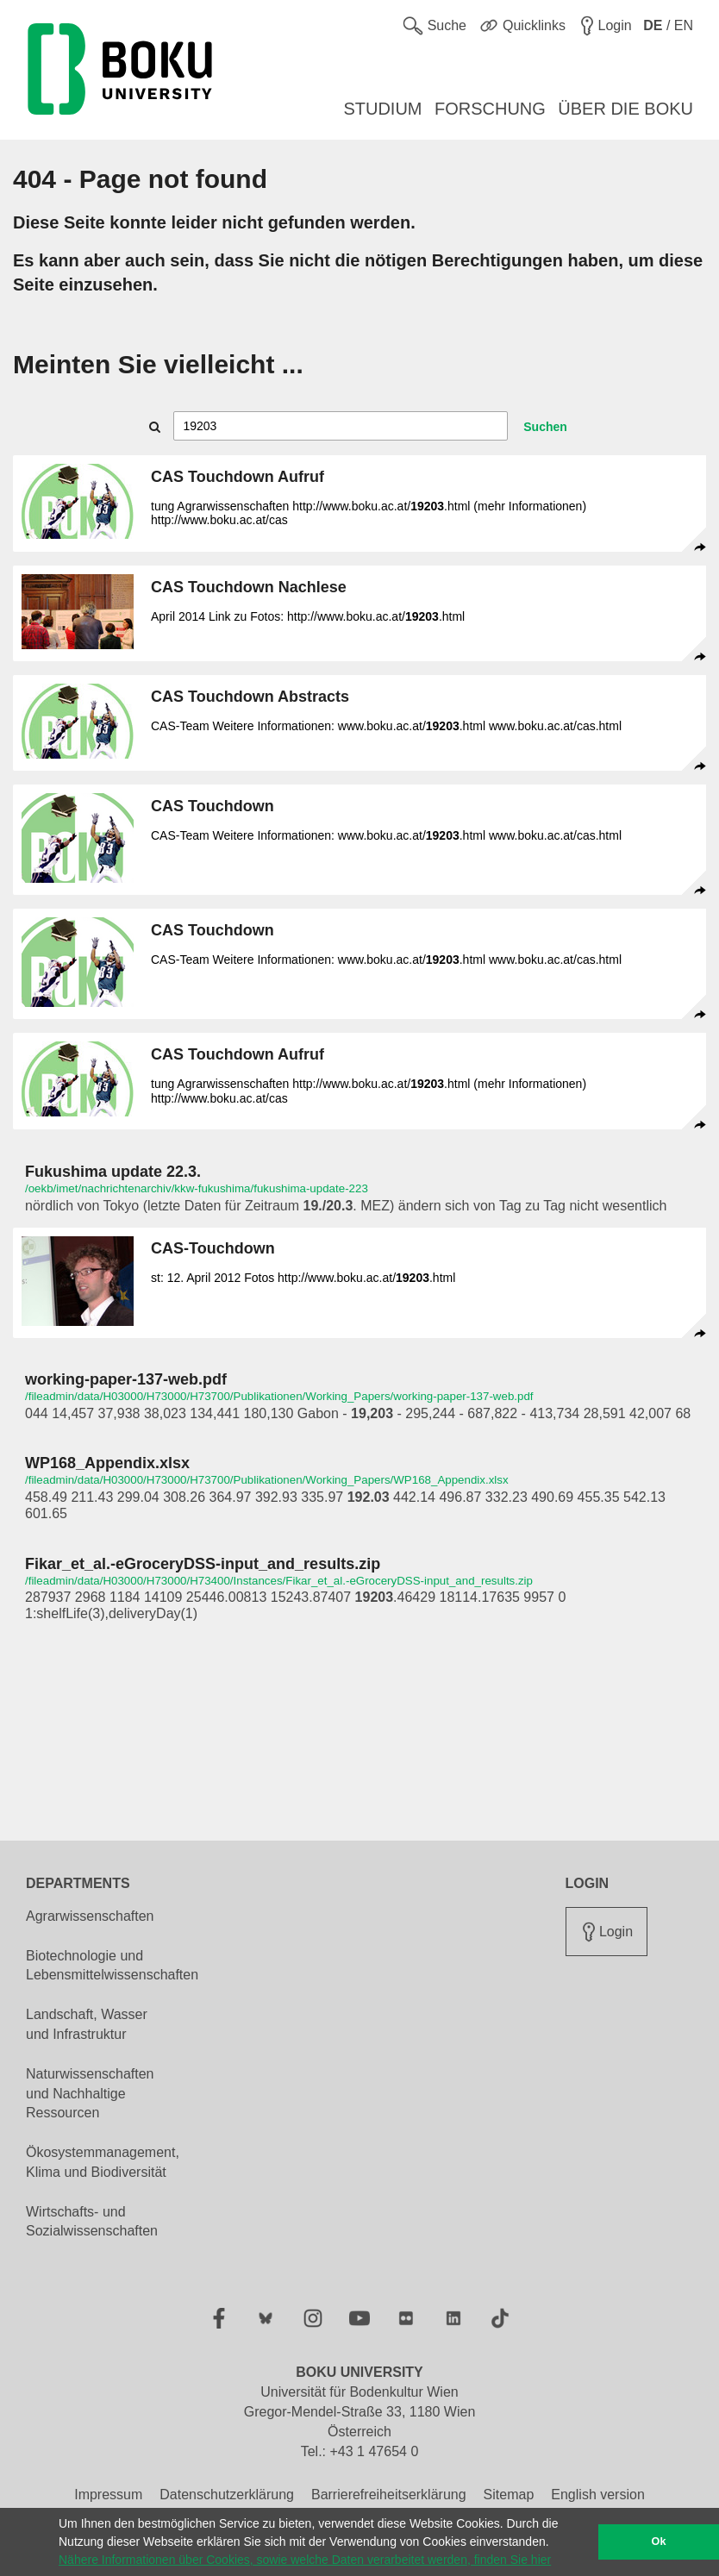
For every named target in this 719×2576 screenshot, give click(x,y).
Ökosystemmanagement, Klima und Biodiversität (102, 2162)
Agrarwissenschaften (90, 1916)
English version (598, 2494)
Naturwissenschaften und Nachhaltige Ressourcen (90, 2093)
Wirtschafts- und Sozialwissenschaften (92, 2221)
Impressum (108, 2494)
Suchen (545, 427)
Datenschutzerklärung (226, 2494)
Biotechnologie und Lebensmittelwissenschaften (112, 1965)
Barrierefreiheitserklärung (388, 2494)
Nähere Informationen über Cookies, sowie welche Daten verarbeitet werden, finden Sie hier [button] (305, 2560)
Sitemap (509, 2494)
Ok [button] (659, 2541)
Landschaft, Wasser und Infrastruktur (86, 2024)
